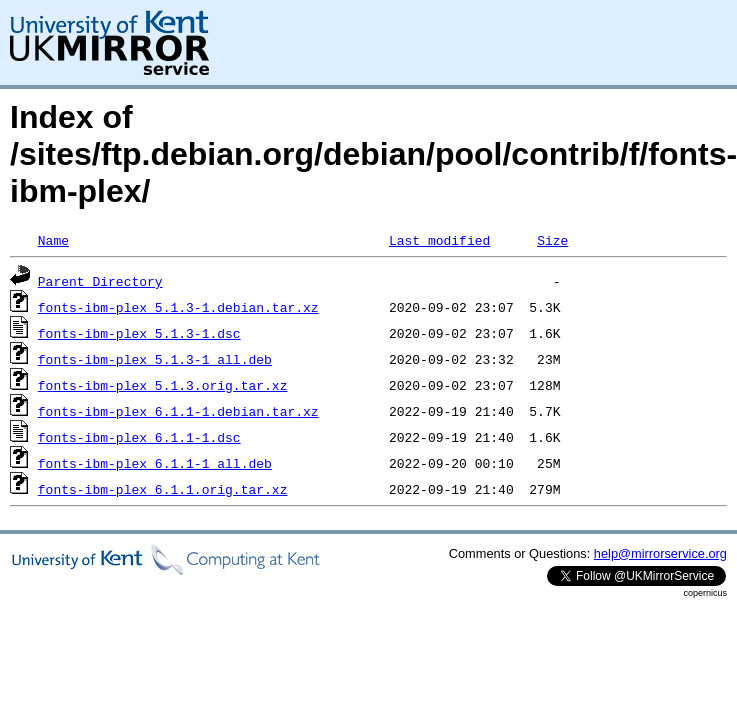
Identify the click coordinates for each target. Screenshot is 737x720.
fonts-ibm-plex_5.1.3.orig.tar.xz (163, 385)
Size (552, 240)
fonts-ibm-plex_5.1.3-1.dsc (139, 333)
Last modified (439, 240)
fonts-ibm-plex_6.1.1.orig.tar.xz (163, 489)
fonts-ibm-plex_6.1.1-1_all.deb (155, 463)
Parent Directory (100, 281)
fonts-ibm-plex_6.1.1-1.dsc (139, 437)
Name (53, 240)
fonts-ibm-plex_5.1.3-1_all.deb (155, 359)
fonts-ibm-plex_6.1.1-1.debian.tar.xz (178, 411)
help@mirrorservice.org (660, 553)
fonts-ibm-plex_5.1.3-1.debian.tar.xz (178, 307)
